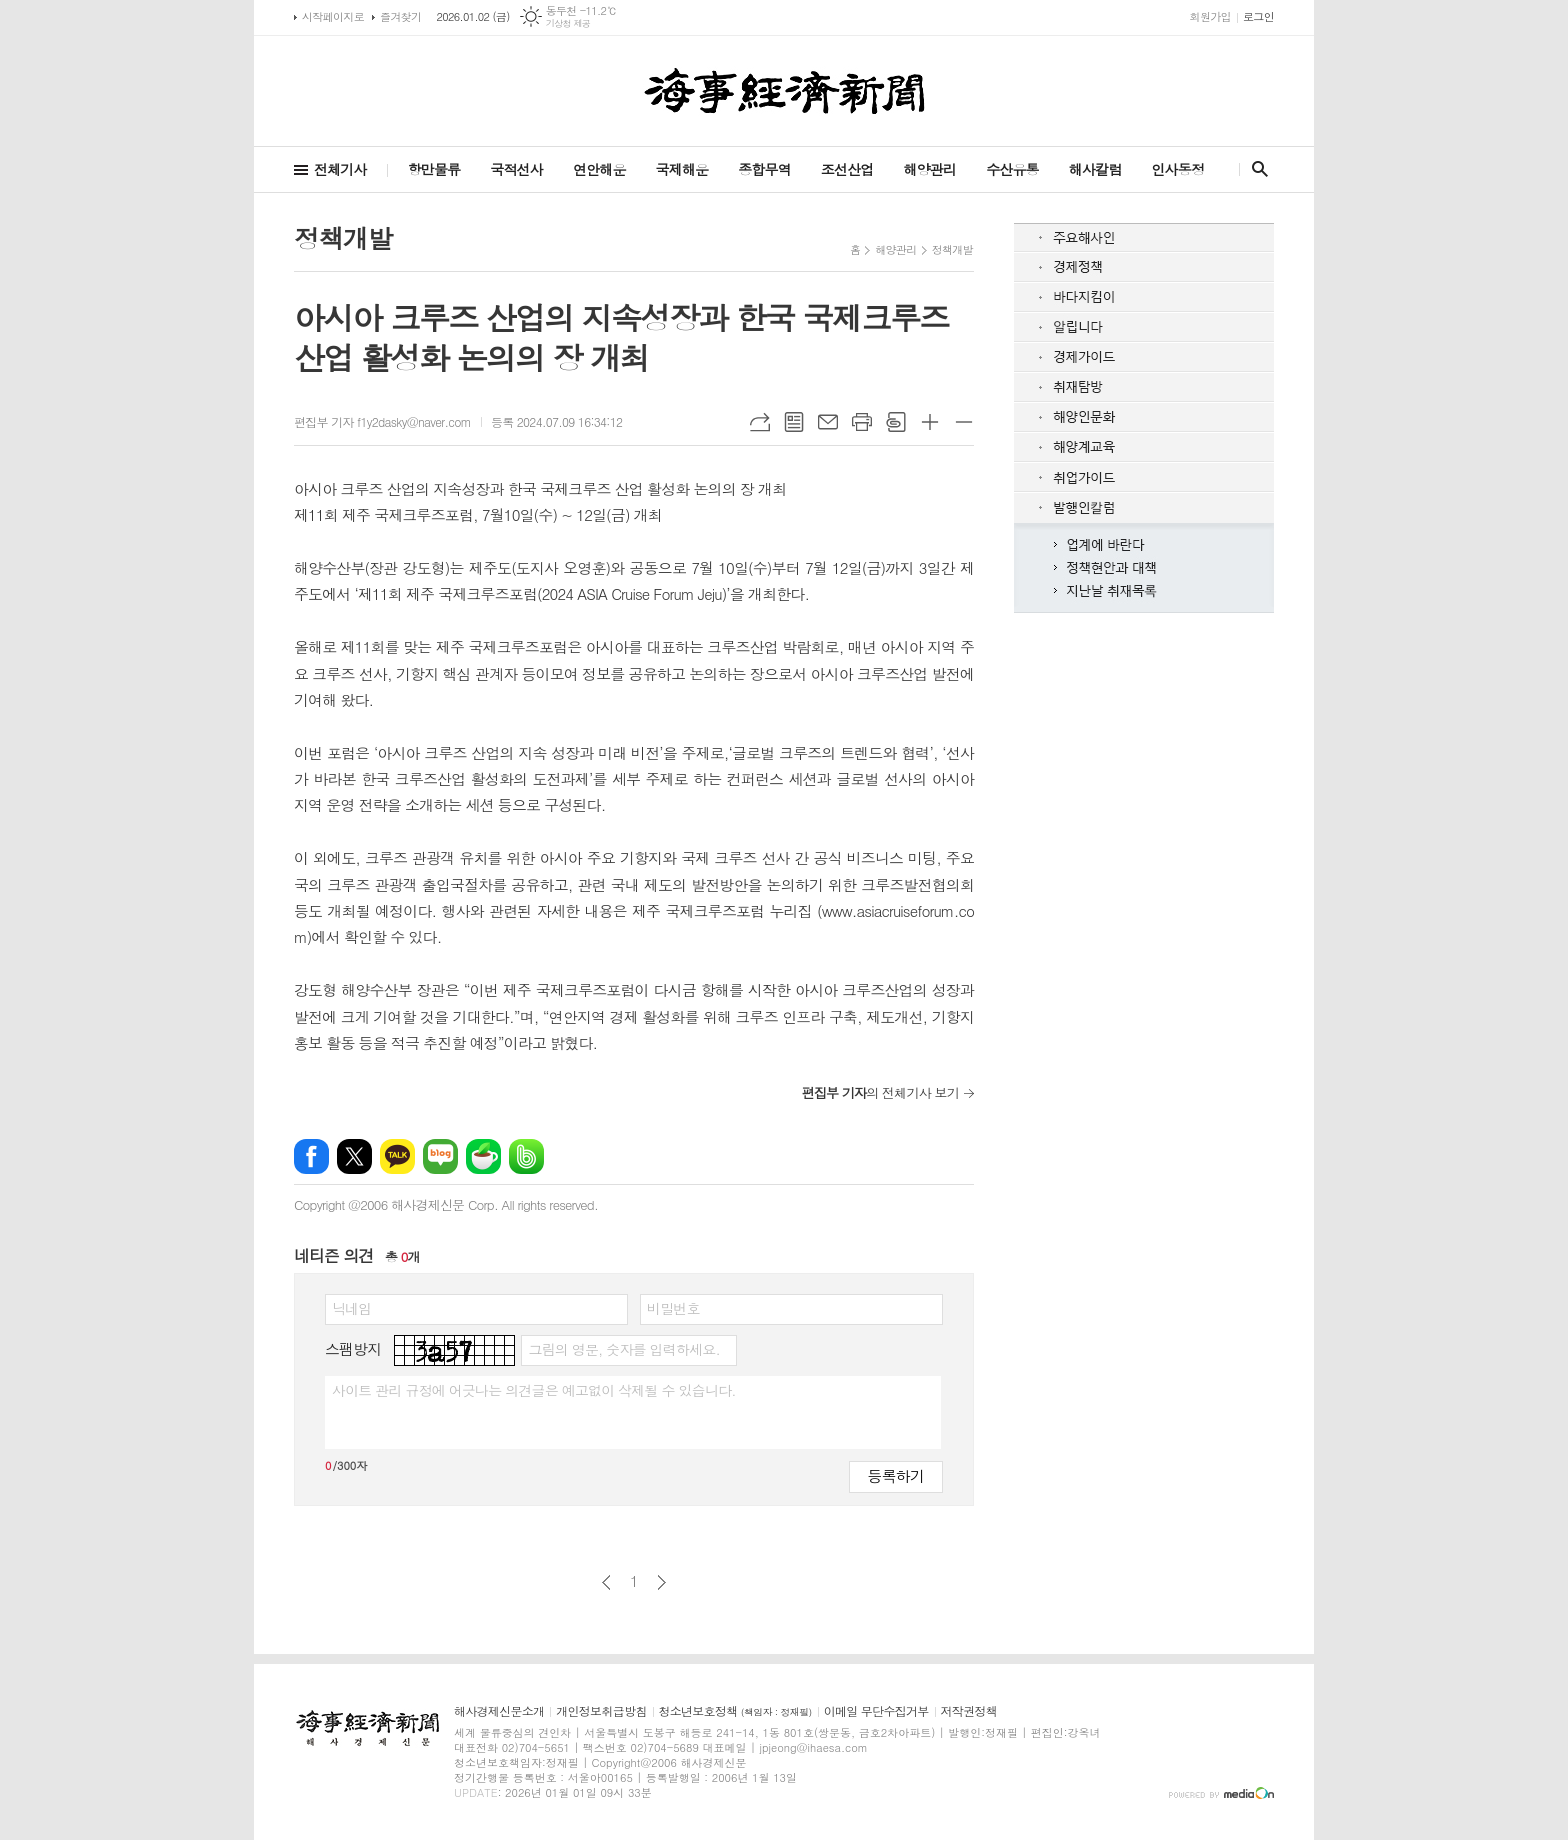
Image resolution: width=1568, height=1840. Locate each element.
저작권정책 (969, 1711)
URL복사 (760, 422)
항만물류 (434, 169)
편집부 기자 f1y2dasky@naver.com (382, 421)
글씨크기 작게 (964, 422)
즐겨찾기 (400, 16)
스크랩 (896, 422)
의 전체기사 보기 (880, 1092)
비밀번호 (673, 1308)
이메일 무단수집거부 (876, 1711)
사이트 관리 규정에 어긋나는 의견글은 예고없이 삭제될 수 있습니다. (534, 1390)
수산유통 (1012, 169)
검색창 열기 (1255, 169)
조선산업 (847, 169)
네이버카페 (483, 1156)
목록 (794, 422)
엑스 (354, 1156)
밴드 (526, 1156)
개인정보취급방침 (601, 1711)
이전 (606, 1582)
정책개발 (952, 249)
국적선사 (516, 169)
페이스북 (311, 1156)
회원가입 (1210, 16)
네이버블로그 (440, 1156)
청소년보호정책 (735, 1711)
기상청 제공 (568, 23)
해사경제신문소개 (499, 1711)
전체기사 (340, 169)
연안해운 (599, 169)
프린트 (862, 422)
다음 (661, 1582)
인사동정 (1177, 169)
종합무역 (764, 169)
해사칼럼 (1095, 169)
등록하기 (896, 1475)
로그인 (1258, 16)
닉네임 (351, 1308)
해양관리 (929, 169)
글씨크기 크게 (930, 422)
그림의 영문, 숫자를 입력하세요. (623, 1349)
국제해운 (682, 169)
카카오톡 (397, 1156)
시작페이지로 (333, 16)
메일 (828, 422)
